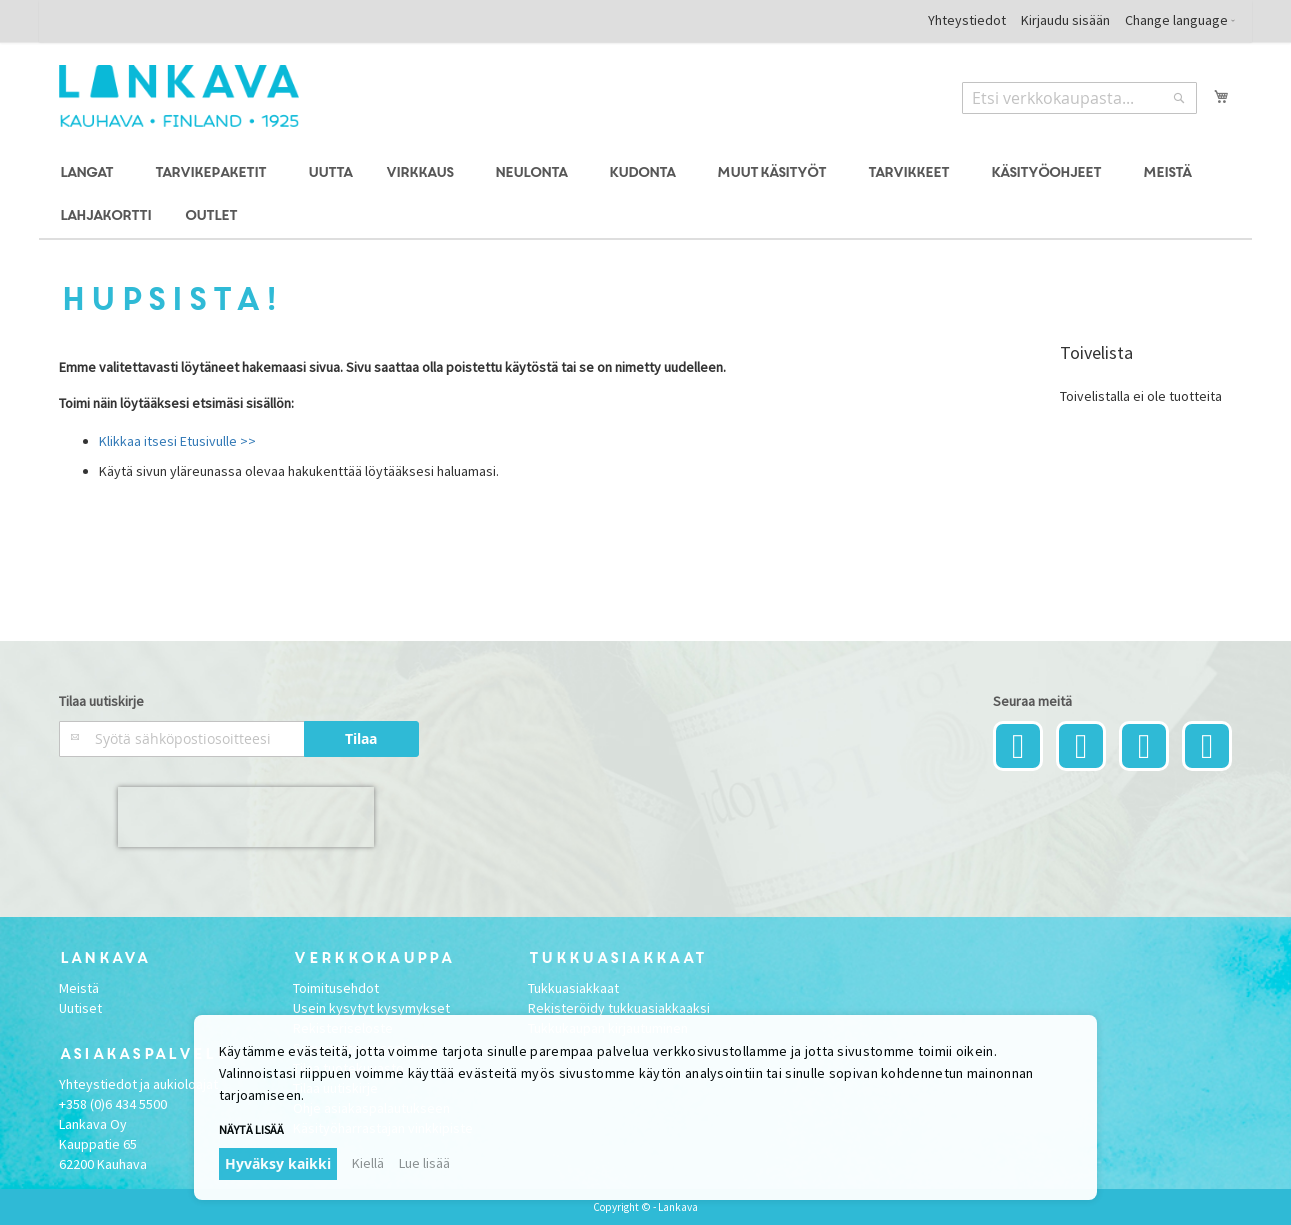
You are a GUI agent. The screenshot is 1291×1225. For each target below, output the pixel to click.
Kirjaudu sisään (1065, 20)
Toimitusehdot (336, 988)
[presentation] (246, 817)
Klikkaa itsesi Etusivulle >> (177, 441)
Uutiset (80, 1008)
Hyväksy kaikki (278, 1163)
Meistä (79, 988)
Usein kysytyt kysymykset (371, 1008)
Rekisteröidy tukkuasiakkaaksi (619, 1008)
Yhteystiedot (967, 20)
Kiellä (368, 1163)
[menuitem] (89, 173)
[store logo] (179, 96)
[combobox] (1079, 98)
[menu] (646, 195)
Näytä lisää (251, 1129)
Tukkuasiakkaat (573, 988)
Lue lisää (424, 1163)
